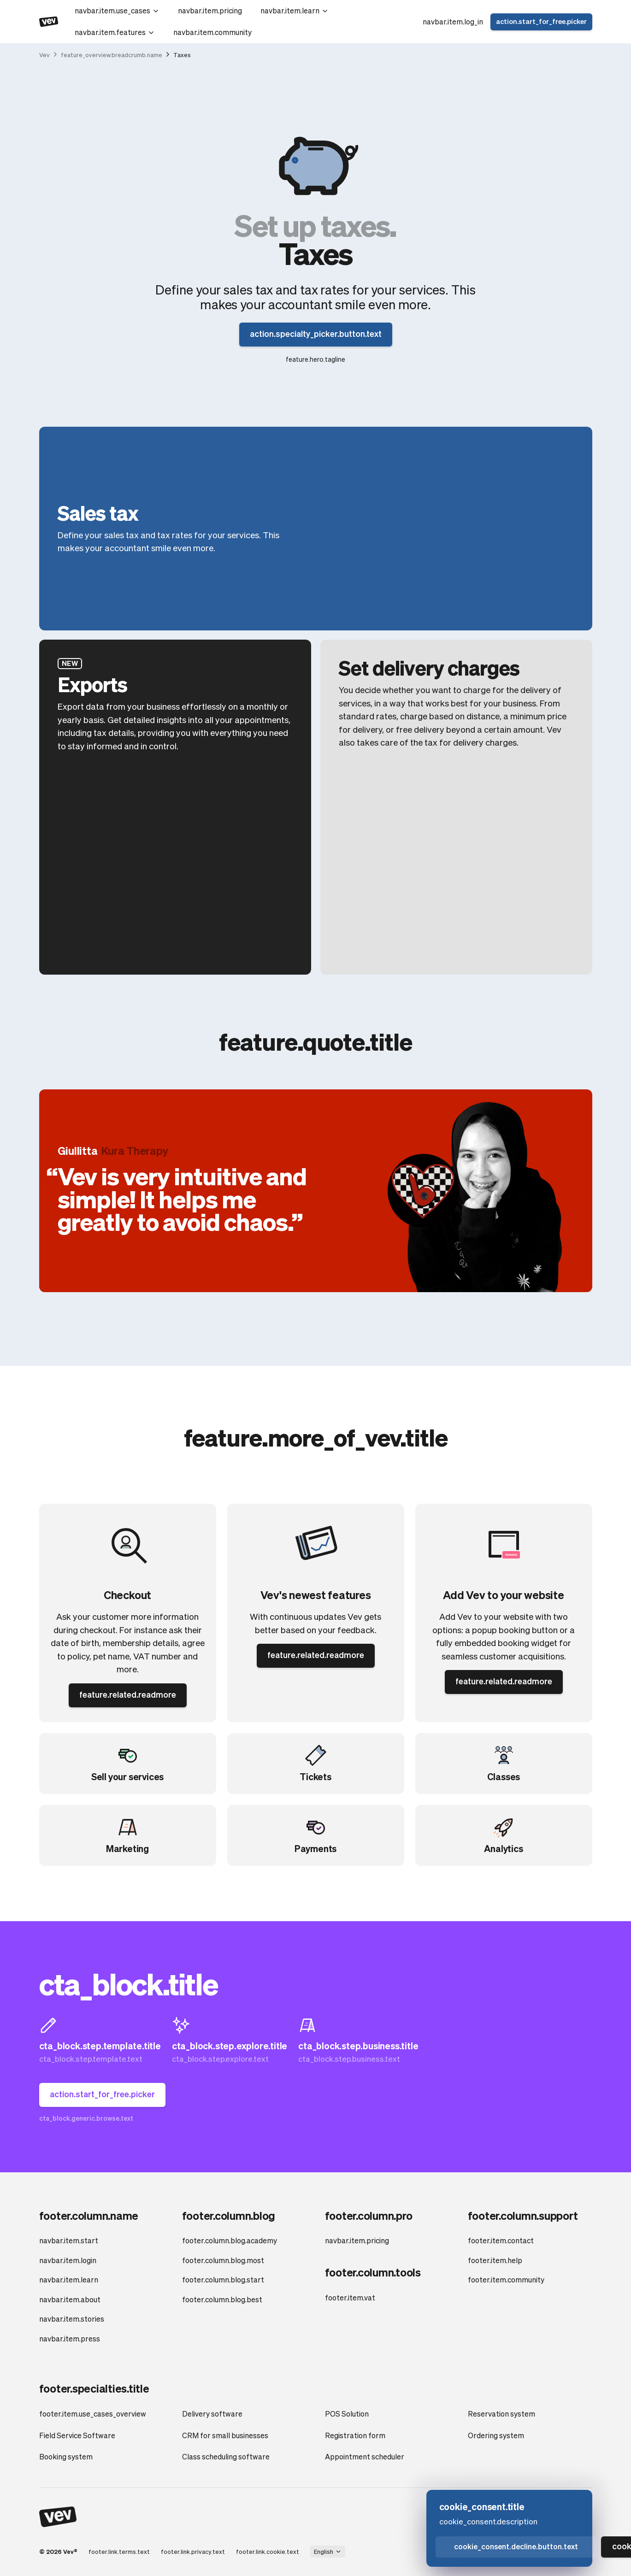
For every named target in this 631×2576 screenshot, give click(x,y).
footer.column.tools (373, 2272)
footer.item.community (506, 2279)
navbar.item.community (212, 32)
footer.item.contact (501, 2240)
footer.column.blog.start (223, 2279)
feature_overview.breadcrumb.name (111, 55)
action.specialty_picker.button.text (316, 333)
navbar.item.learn (294, 10)
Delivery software (212, 2413)
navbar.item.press (69, 2338)
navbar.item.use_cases (117, 10)
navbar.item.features (115, 32)
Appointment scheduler (364, 2456)
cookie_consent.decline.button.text (516, 2546)
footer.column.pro (369, 2215)
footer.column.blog (229, 2215)
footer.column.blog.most (223, 2260)
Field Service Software (77, 2435)
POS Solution (347, 2413)
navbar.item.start (68, 2240)
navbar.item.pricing (210, 10)
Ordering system (496, 2435)
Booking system (66, 2456)
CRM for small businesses (225, 2435)
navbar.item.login (67, 2260)
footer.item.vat (350, 2297)
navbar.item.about (69, 2299)
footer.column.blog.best (222, 2299)
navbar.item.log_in (453, 21)
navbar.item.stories (71, 2318)
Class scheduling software (226, 2456)
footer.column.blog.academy (229, 2240)
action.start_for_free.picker (541, 21)
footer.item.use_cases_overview (92, 2413)
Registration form (355, 2435)
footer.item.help (495, 2260)
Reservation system (501, 2413)
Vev (44, 55)
